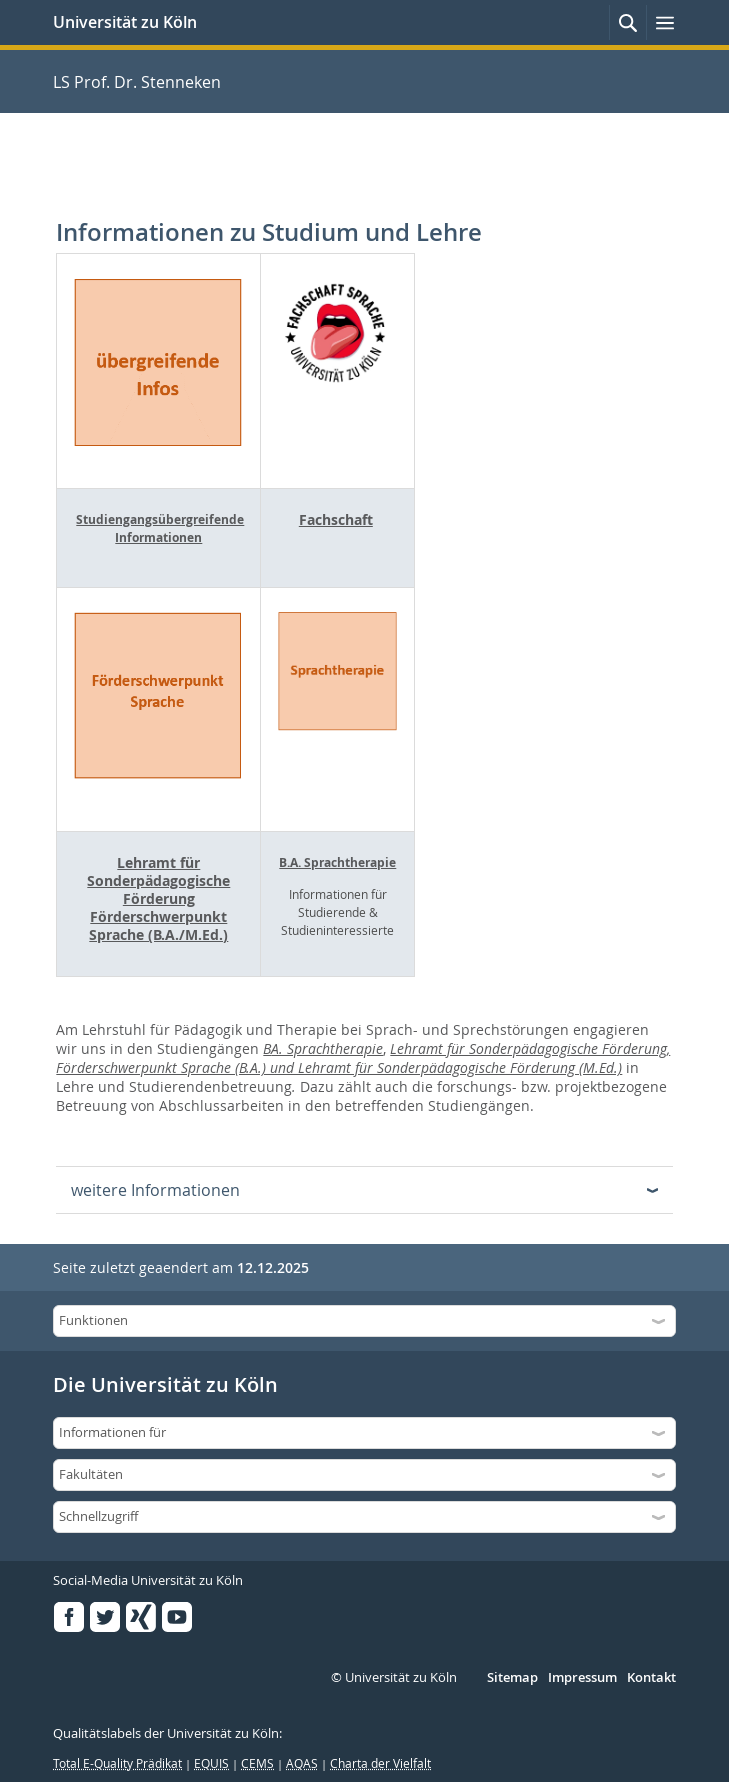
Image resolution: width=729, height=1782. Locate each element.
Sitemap (512, 1678)
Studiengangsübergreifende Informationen (160, 528)
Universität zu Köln (125, 22)
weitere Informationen (155, 1190)
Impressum (582, 1678)
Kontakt (651, 1678)
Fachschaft (336, 519)
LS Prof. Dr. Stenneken (137, 82)
